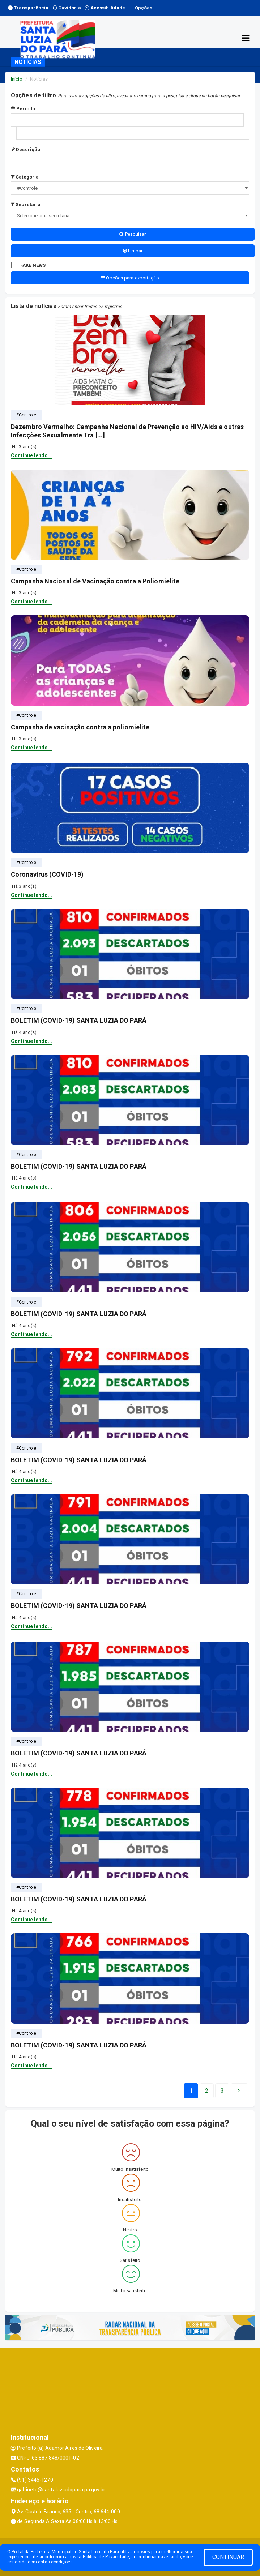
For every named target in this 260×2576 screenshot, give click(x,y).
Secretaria (26, 204)
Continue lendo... (31, 455)
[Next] (222, 2090)
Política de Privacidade (106, 2556)
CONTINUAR (228, 2557)
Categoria (25, 177)
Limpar (133, 250)
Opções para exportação (130, 278)
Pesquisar (132, 234)
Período (23, 108)
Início (16, 79)
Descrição (25, 149)
